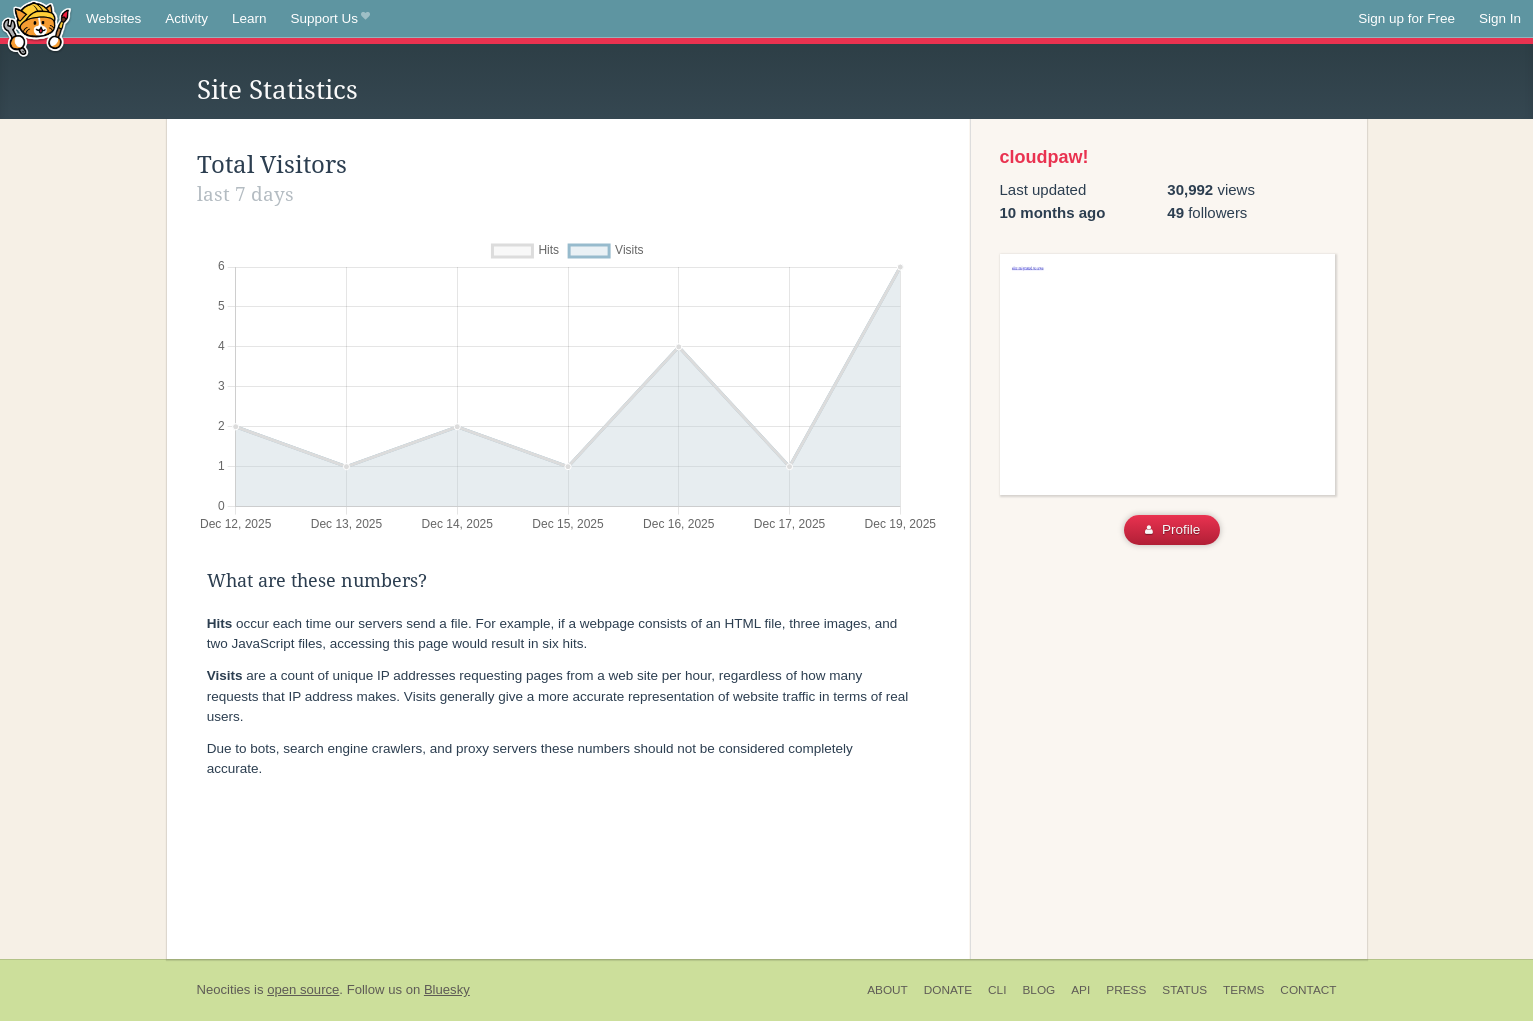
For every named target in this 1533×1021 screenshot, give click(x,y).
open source (303, 989)
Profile (1172, 529)
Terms (1243, 990)
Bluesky (447, 989)
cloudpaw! (1044, 157)
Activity (186, 18)
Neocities (224, 989)
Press (1126, 990)
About (887, 990)
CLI (997, 990)
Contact (1308, 990)
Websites (113, 18)
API (1080, 990)
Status (1184, 990)
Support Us (330, 19)
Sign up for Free (1406, 18)
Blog (1038, 990)
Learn (249, 18)
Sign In (1500, 18)
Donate (948, 990)
